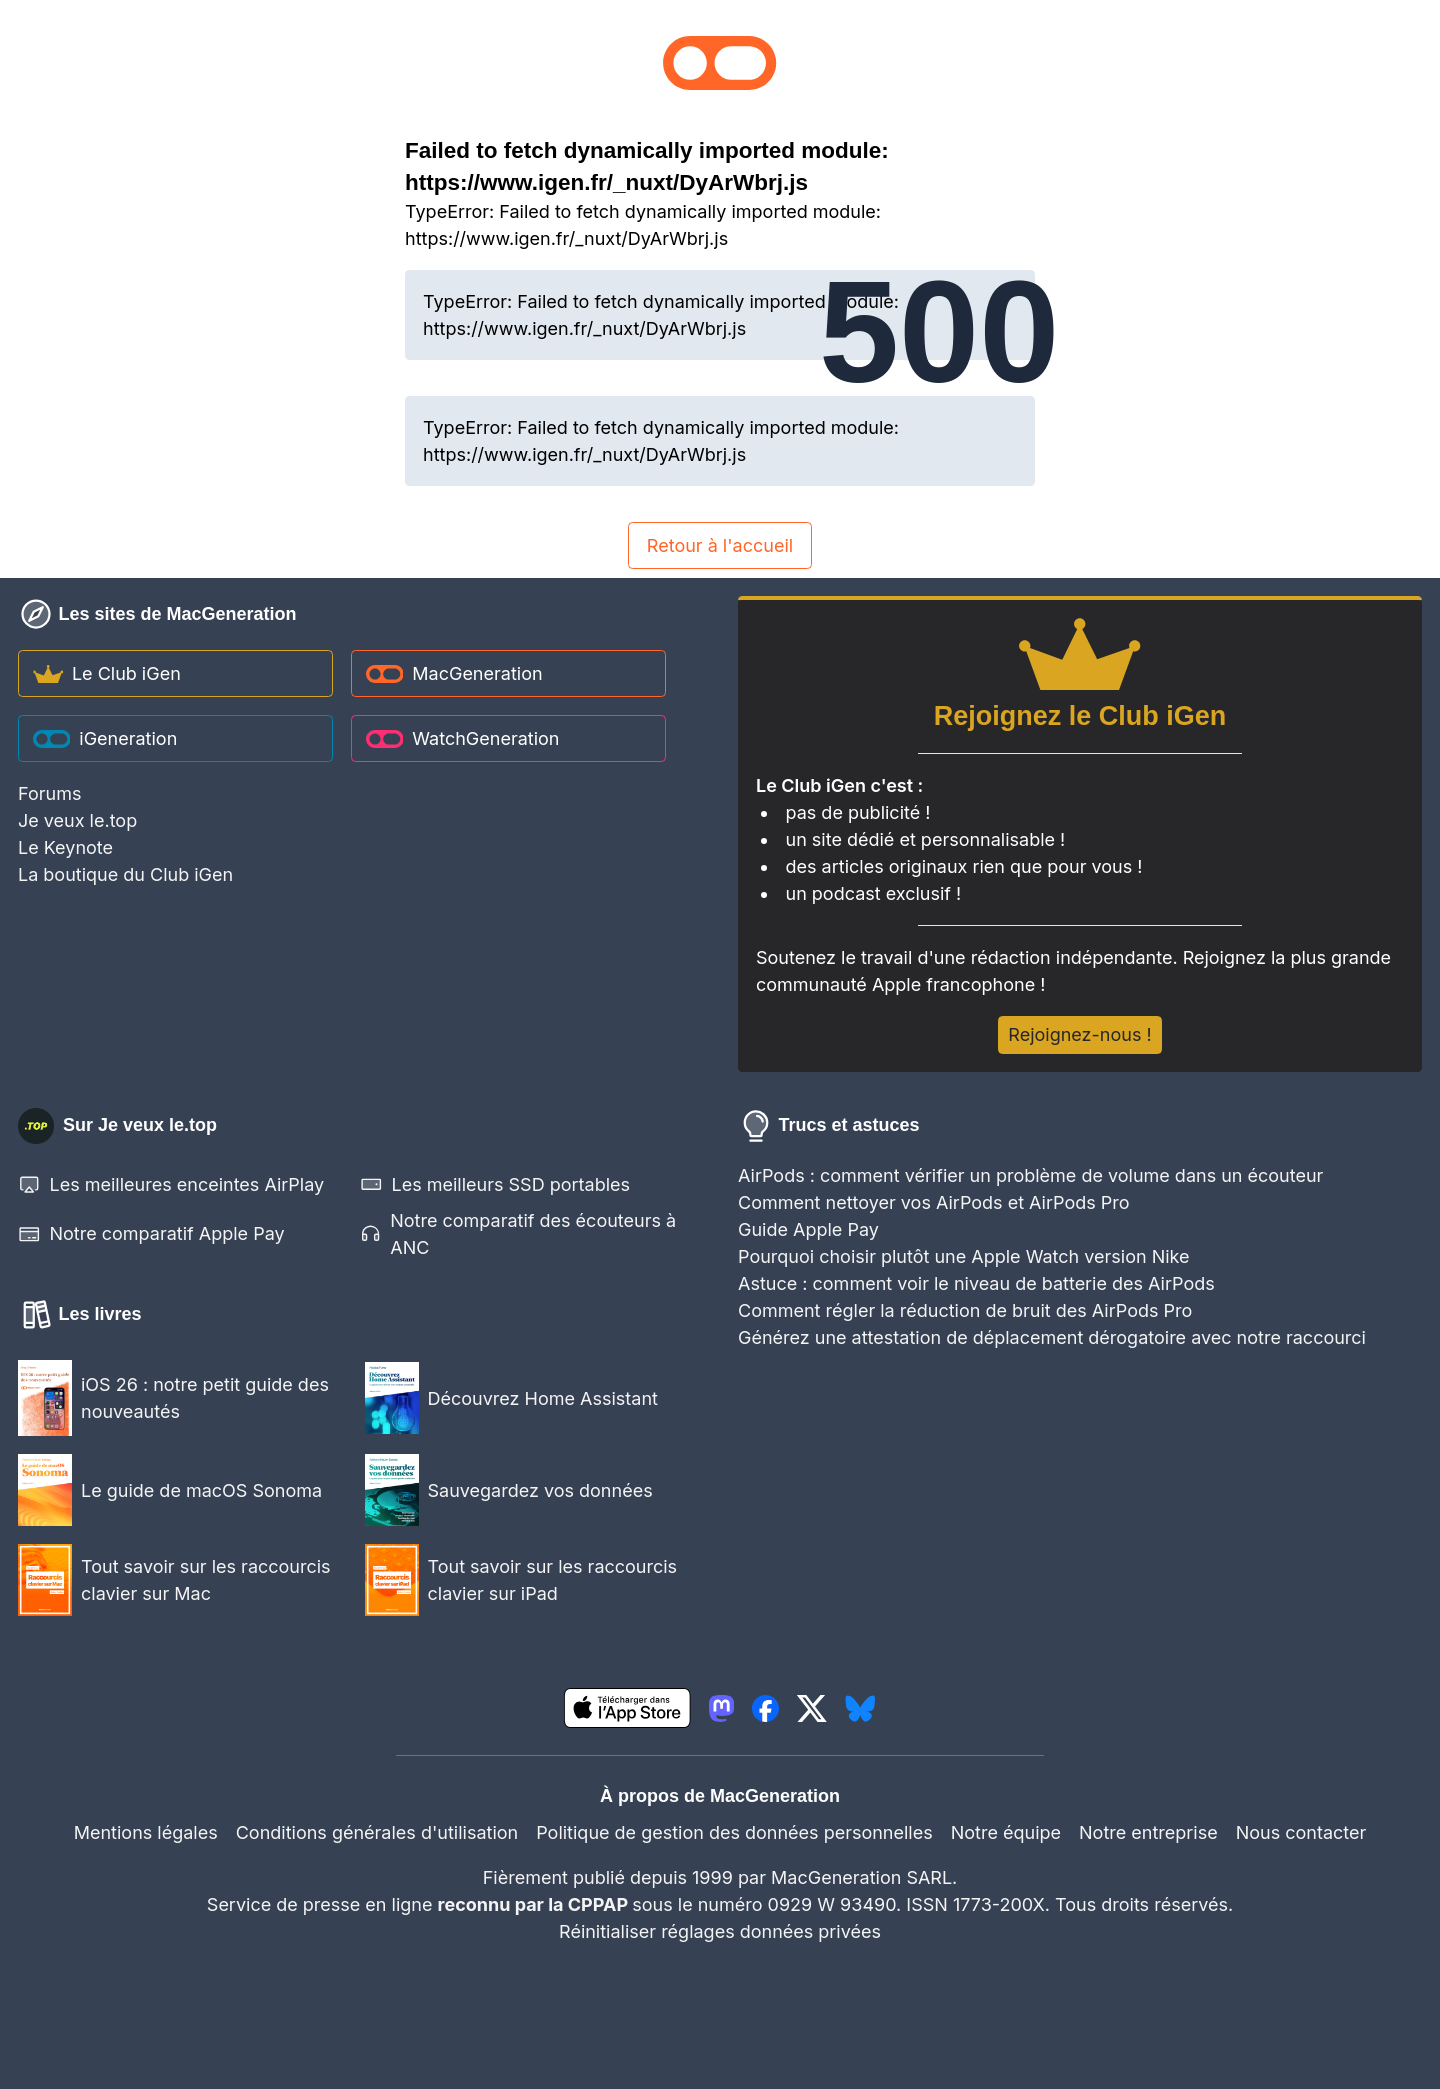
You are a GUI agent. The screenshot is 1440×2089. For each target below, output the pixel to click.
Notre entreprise (1148, 1832)
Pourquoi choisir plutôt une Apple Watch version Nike (964, 1256)
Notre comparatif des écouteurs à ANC (518, 1234)
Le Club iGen (107, 673)
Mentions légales (146, 1832)
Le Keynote (65, 847)
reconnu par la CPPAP (535, 1904)
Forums (49, 793)
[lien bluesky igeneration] (860, 1708)
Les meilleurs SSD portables (495, 1184)
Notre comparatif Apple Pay (151, 1234)
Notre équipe (1006, 1832)
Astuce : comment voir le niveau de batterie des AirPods (976, 1283)
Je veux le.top (77, 820)
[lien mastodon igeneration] (721, 1708)
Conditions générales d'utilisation (377, 1832)
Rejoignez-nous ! (1079, 1034)
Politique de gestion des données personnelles (734, 1832)
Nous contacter (1301, 1832)
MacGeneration (454, 673)
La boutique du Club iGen (125, 874)
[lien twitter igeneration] (812, 1708)
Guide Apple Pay (808, 1229)
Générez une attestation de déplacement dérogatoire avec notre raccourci (1052, 1337)
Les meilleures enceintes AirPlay (171, 1184)
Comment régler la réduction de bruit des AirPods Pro (965, 1310)
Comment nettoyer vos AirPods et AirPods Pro (934, 1202)
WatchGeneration (463, 738)
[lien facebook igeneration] (765, 1708)
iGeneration (105, 738)
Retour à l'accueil (720, 545)
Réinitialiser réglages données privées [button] (720, 1931)
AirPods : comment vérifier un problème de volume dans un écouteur (1030, 1175)
